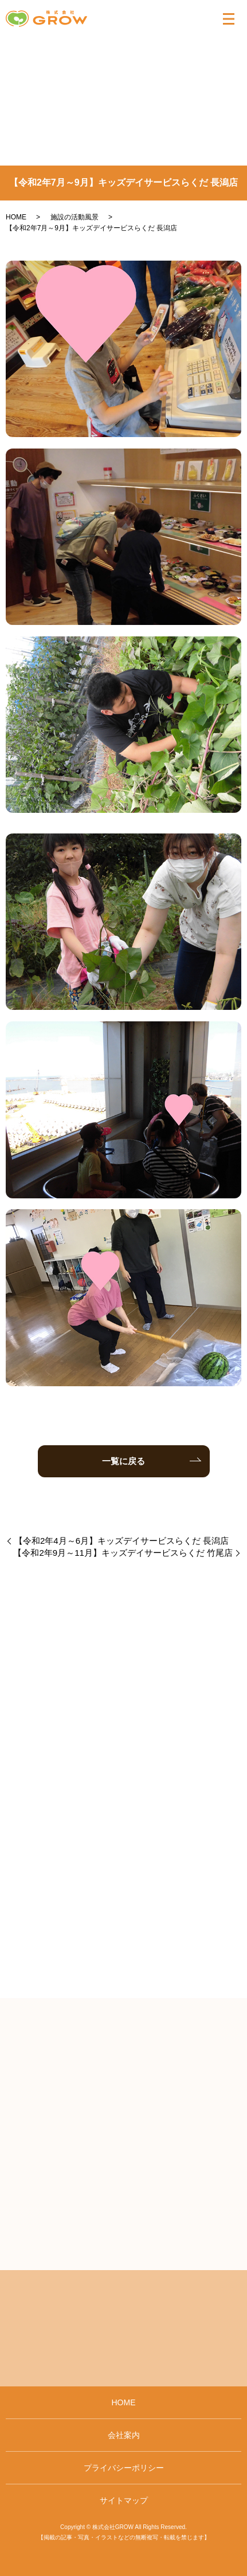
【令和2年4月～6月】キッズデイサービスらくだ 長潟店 (121, 1540)
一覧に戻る (123, 1461)
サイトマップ (124, 2500)
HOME (16, 217)
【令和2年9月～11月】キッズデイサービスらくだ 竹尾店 (123, 1553)
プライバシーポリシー (124, 2467)
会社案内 (124, 2435)
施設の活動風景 (74, 217)
